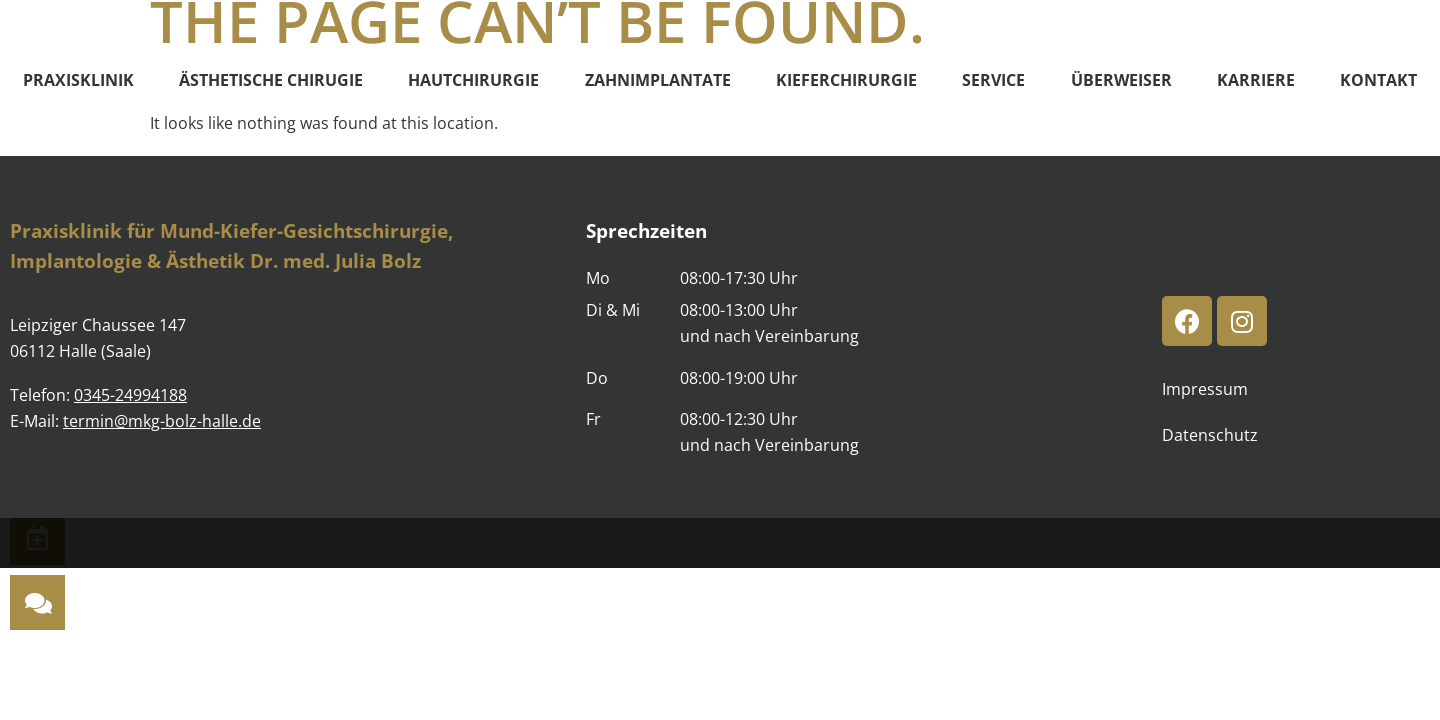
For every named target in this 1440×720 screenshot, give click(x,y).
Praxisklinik (78, 80)
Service (993, 80)
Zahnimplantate (658, 80)
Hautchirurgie (473, 80)
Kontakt (1378, 80)
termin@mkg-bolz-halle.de (162, 421)
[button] (37, 602)
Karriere (1256, 80)
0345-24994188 (130, 395)
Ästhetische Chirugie (271, 80)
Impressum (1205, 389)
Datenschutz (1210, 435)
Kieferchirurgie (846, 80)
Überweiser (1121, 80)
